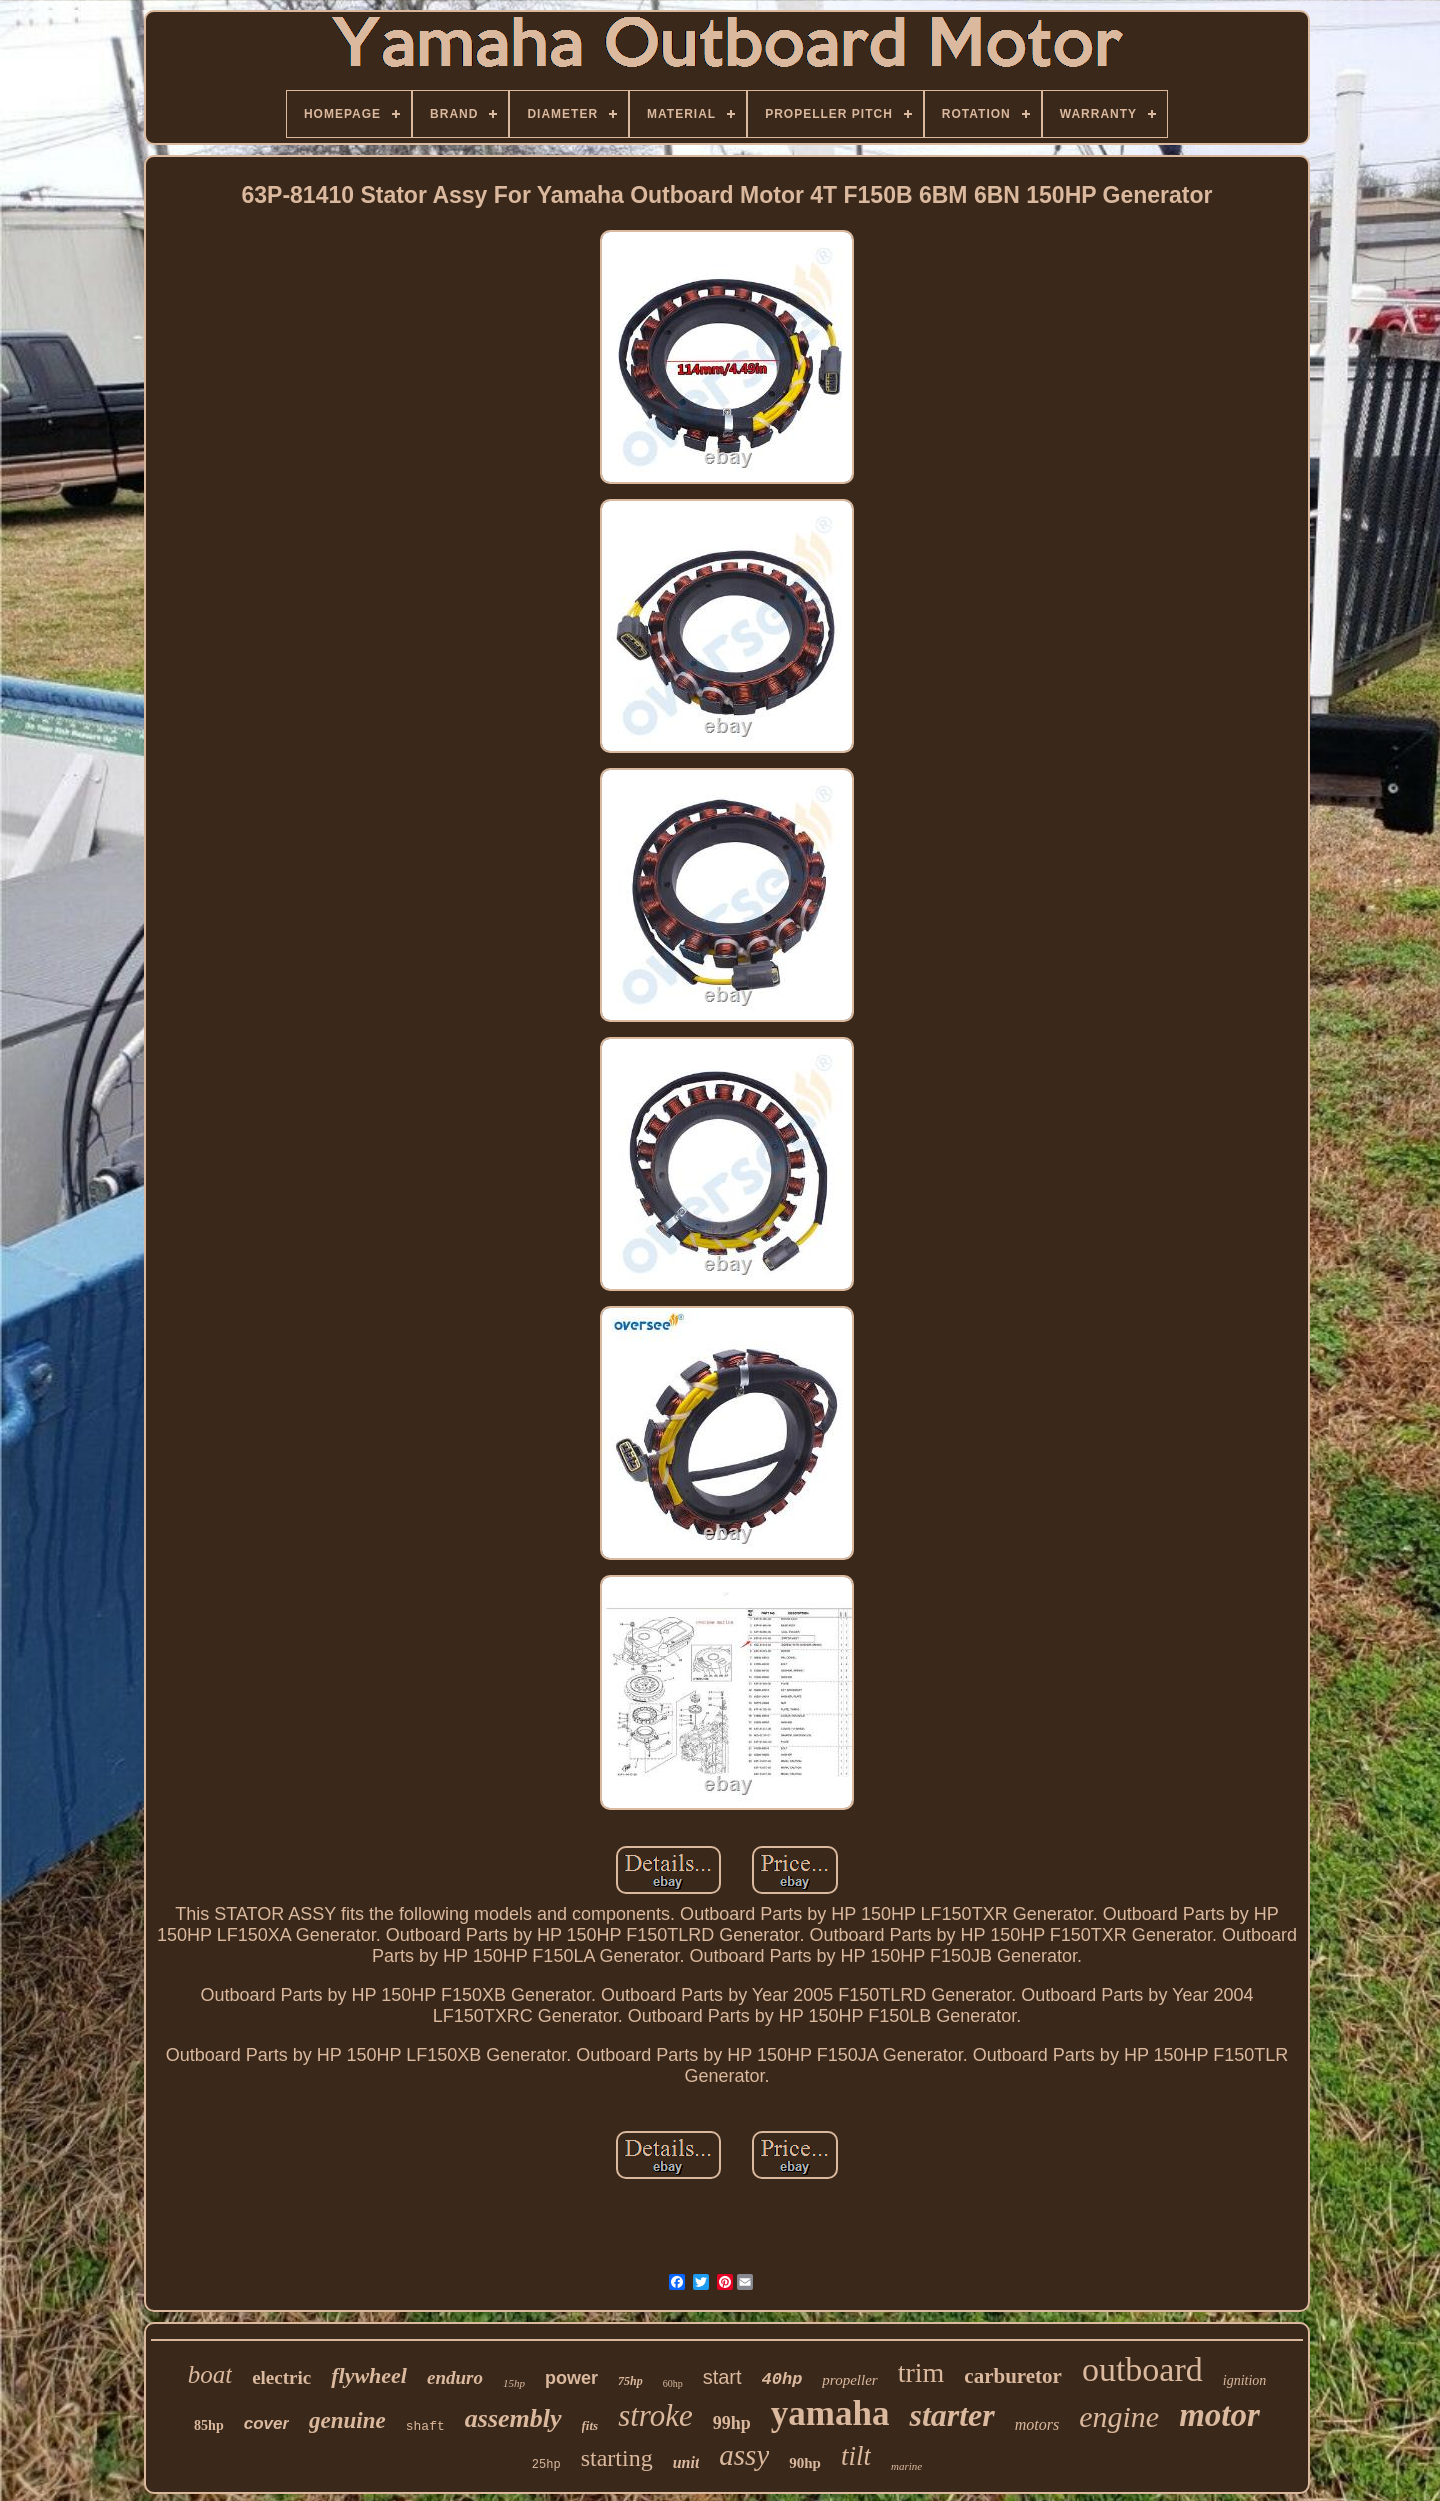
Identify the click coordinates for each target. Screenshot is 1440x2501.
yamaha (830, 2413)
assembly (513, 2418)
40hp (782, 2379)
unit (686, 2462)
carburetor (1013, 2376)
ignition (1245, 2380)
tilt (856, 2456)
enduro (455, 2377)
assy (744, 2455)
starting (617, 2458)
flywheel (369, 2375)
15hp (514, 2383)
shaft (425, 2426)
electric (281, 2377)
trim (921, 2372)
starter (951, 2415)
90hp (805, 2463)
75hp (630, 2381)
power (571, 2378)
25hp (546, 2465)
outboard (1142, 2369)
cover (266, 2423)
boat (210, 2374)
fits (590, 2425)
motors (1037, 2424)
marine (906, 2466)
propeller (849, 2380)
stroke (655, 2415)
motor (1219, 2415)
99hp (732, 2423)
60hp (673, 2383)
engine (1119, 2416)
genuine (347, 2420)
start (722, 2377)
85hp (209, 2425)
